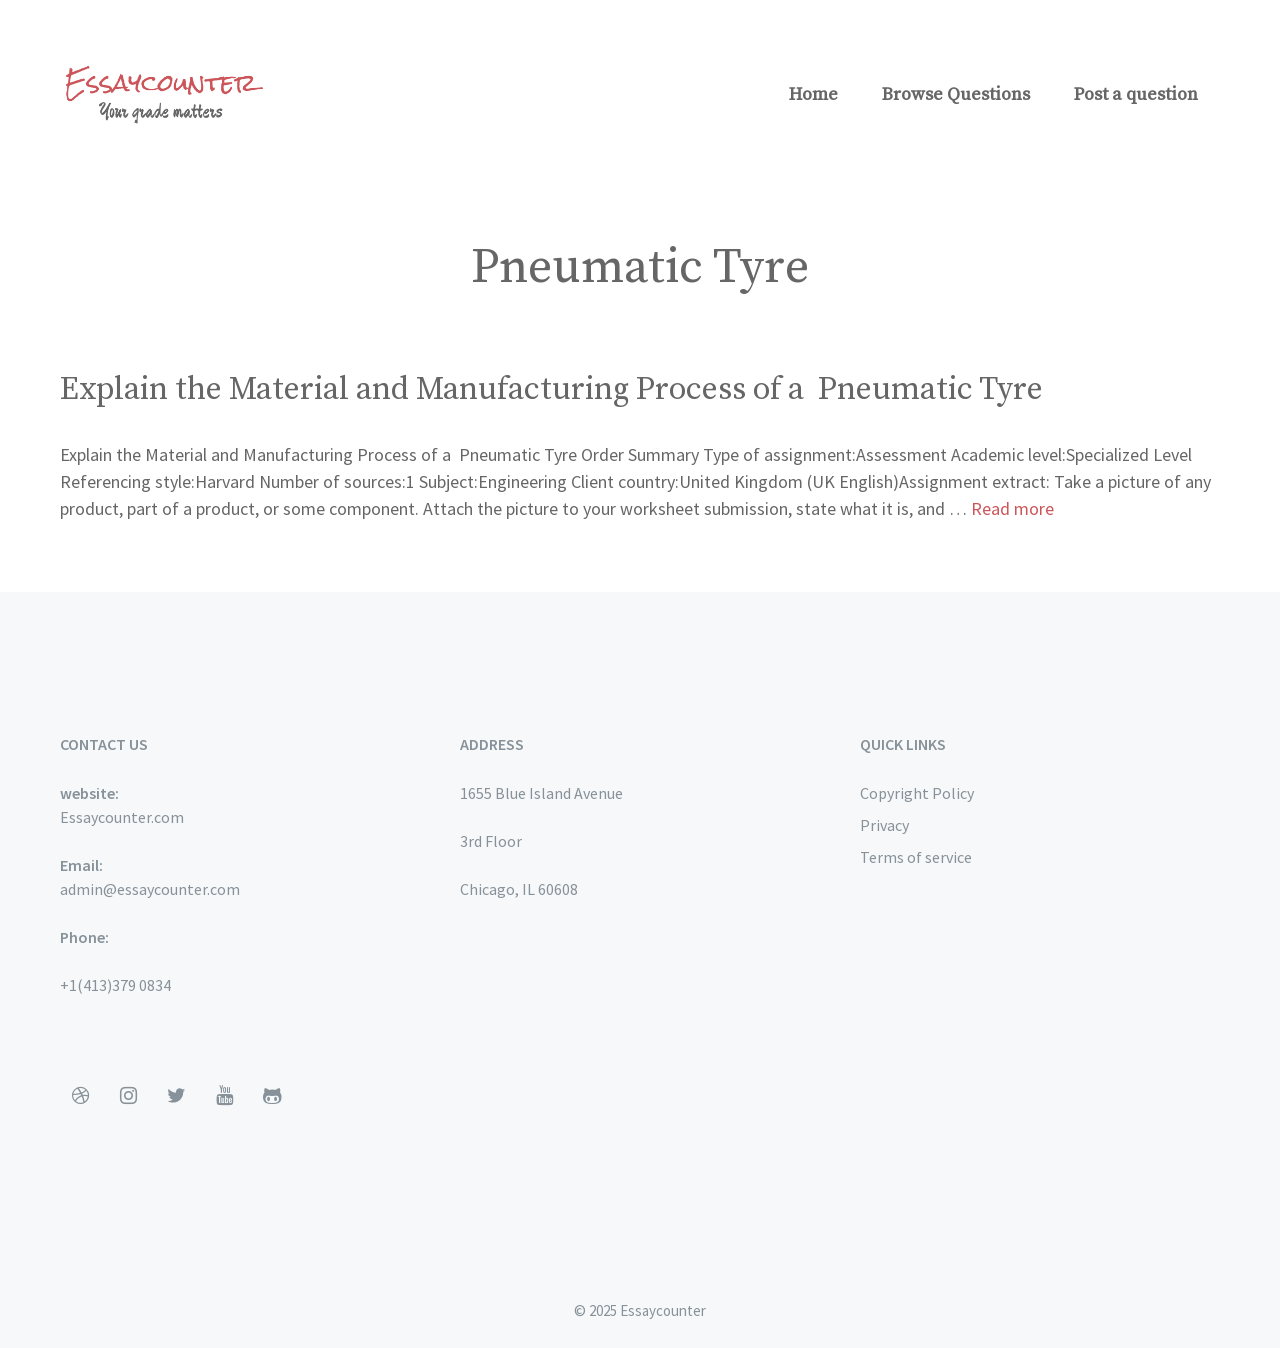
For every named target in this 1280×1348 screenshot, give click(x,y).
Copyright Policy (917, 793)
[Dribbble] (80, 1096)
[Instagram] (128, 1096)
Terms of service (916, 857)
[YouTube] (224, 1096)
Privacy (884, 825)
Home (813, 94)
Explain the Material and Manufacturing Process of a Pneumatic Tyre (551, 390)
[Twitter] (176, 1096)
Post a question (1136, 94)
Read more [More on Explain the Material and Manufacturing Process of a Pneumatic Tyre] (1012, 508)
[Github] (272, 1096)
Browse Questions (956, 94)
